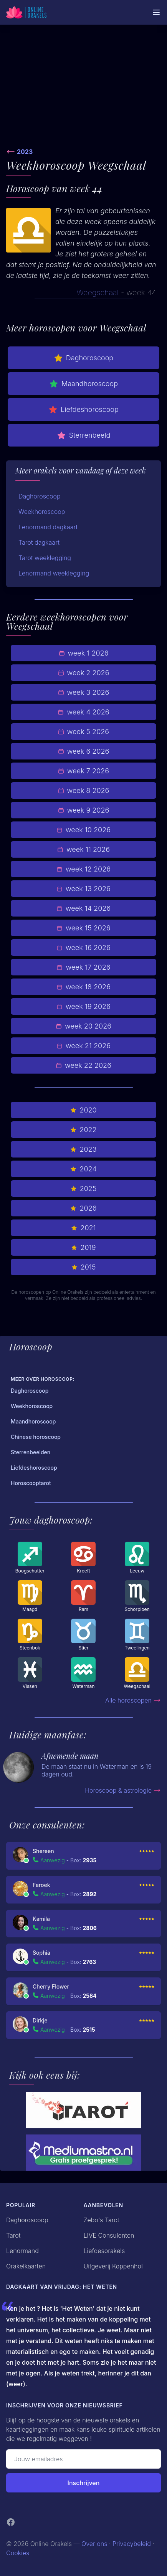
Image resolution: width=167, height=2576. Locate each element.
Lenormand (22, 2251)
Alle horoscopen (133, 1700)
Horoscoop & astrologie (123, 1790)
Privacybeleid (131, 2544)
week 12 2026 (83, 869)
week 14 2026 (83, 908)
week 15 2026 (83, 928)
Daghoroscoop (83, 358)
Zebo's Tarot (101, 2220)
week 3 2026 (83, 692)
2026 (83, 1208)
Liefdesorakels (104, 2251)
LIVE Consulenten (109, 2235)
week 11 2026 (83, 849)
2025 (84, 1188)
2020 (83, 1110)
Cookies (17, 2553)
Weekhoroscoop (41, 511)
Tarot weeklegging (44, 558)
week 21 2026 (83, 1046)
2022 (83, 1130)
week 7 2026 (83, 771)
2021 (83, 1228)
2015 (83, 1267)
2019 (83, 1247)
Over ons (94, 2544)
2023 (25, 152)
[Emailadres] (83, 2459)
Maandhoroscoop (83, 383)
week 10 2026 (83, 830)
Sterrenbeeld (84, 435)
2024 (83, 1169)
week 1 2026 (84, 653)
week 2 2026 (83, 673)
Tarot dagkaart (39, 542)
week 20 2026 (83, 1026)
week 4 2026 (83, 712)
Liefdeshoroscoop (83, 409)
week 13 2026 (83, 889)
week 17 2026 (83, 967)
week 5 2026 (83, 732)
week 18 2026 (83, 987)
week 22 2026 (83, 1065)
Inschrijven (84, 2483)
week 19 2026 (83, 1006)
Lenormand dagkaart (48, 527)
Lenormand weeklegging (53, 573)
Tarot (13, 2235)
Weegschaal (97, 292)
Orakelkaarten (26, 2266)
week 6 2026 (83, 751)
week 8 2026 (83, 790)
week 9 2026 (83, 810)
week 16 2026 (83, 947)
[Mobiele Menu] (156, 12)
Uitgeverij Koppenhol (113, 2266)
